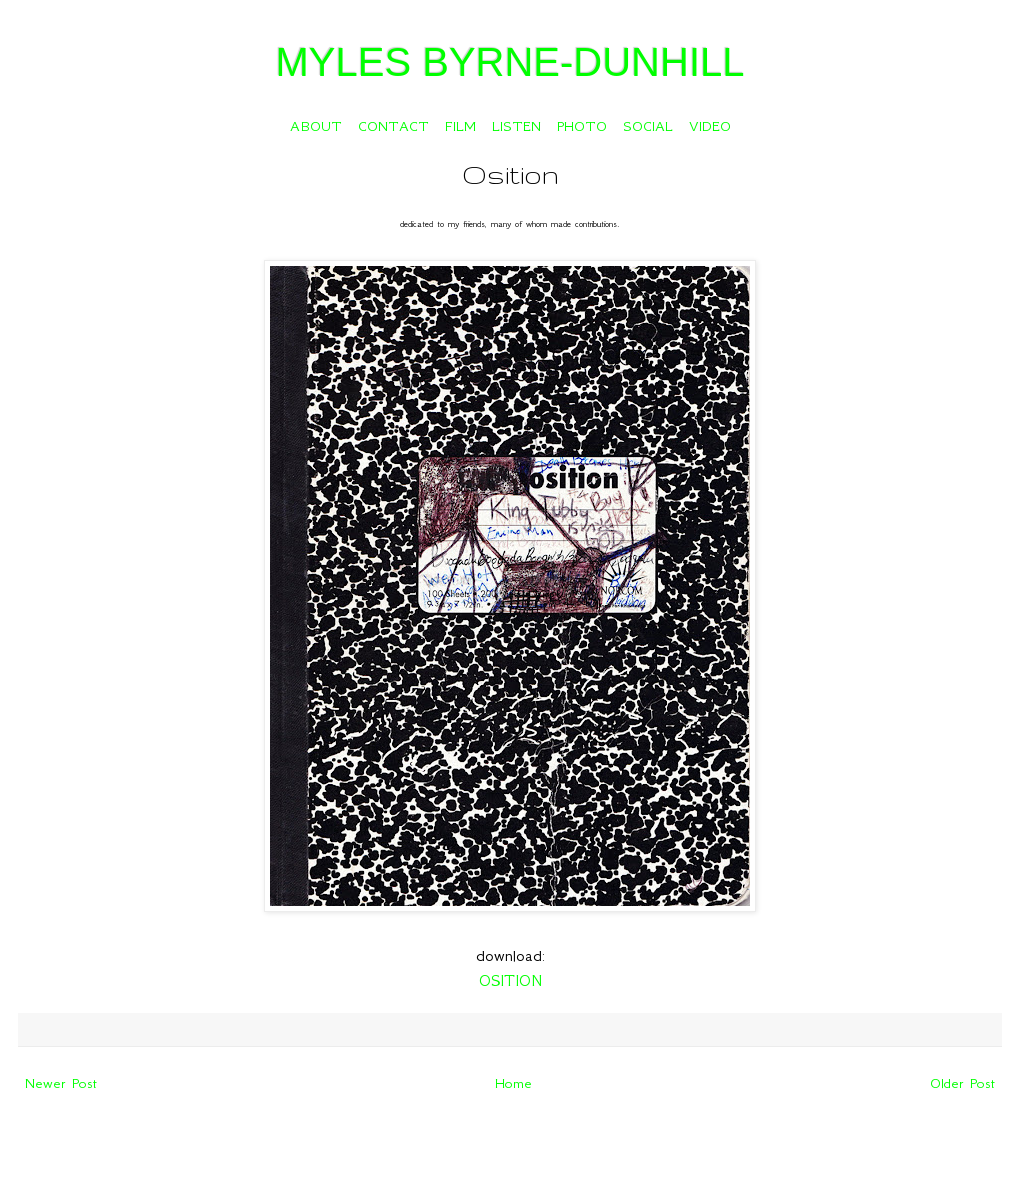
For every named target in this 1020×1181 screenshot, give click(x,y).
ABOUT (316, 126)
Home (513, 1083)
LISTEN (516, 126)
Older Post (962, 1083)
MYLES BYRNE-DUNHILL (509, 62)
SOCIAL (648, 126)
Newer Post (61, 1083)
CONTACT (393, 126)
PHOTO (582, 126)
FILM (460, 126)
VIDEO (710, 126)
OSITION (510, 980)
